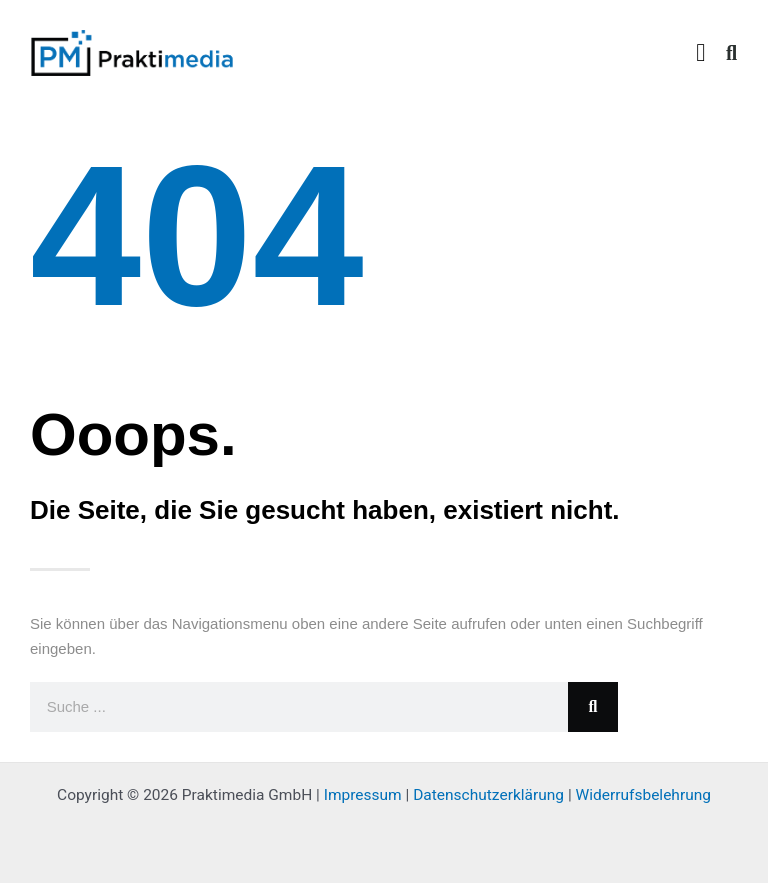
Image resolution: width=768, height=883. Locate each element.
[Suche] (593, 707)
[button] (701, 53)
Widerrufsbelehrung (643, 795)
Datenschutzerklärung (488, 795)
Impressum (363, 795)
